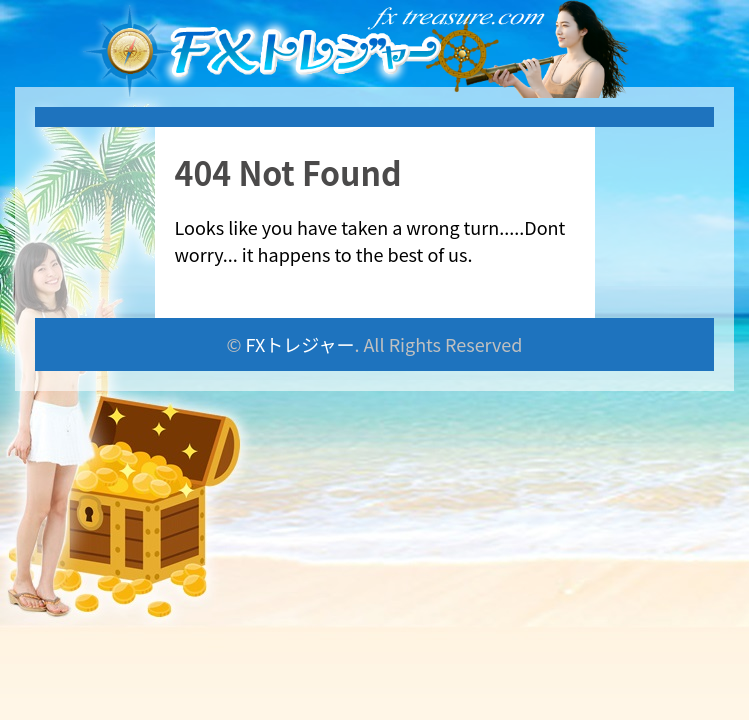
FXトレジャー (300, 344)
